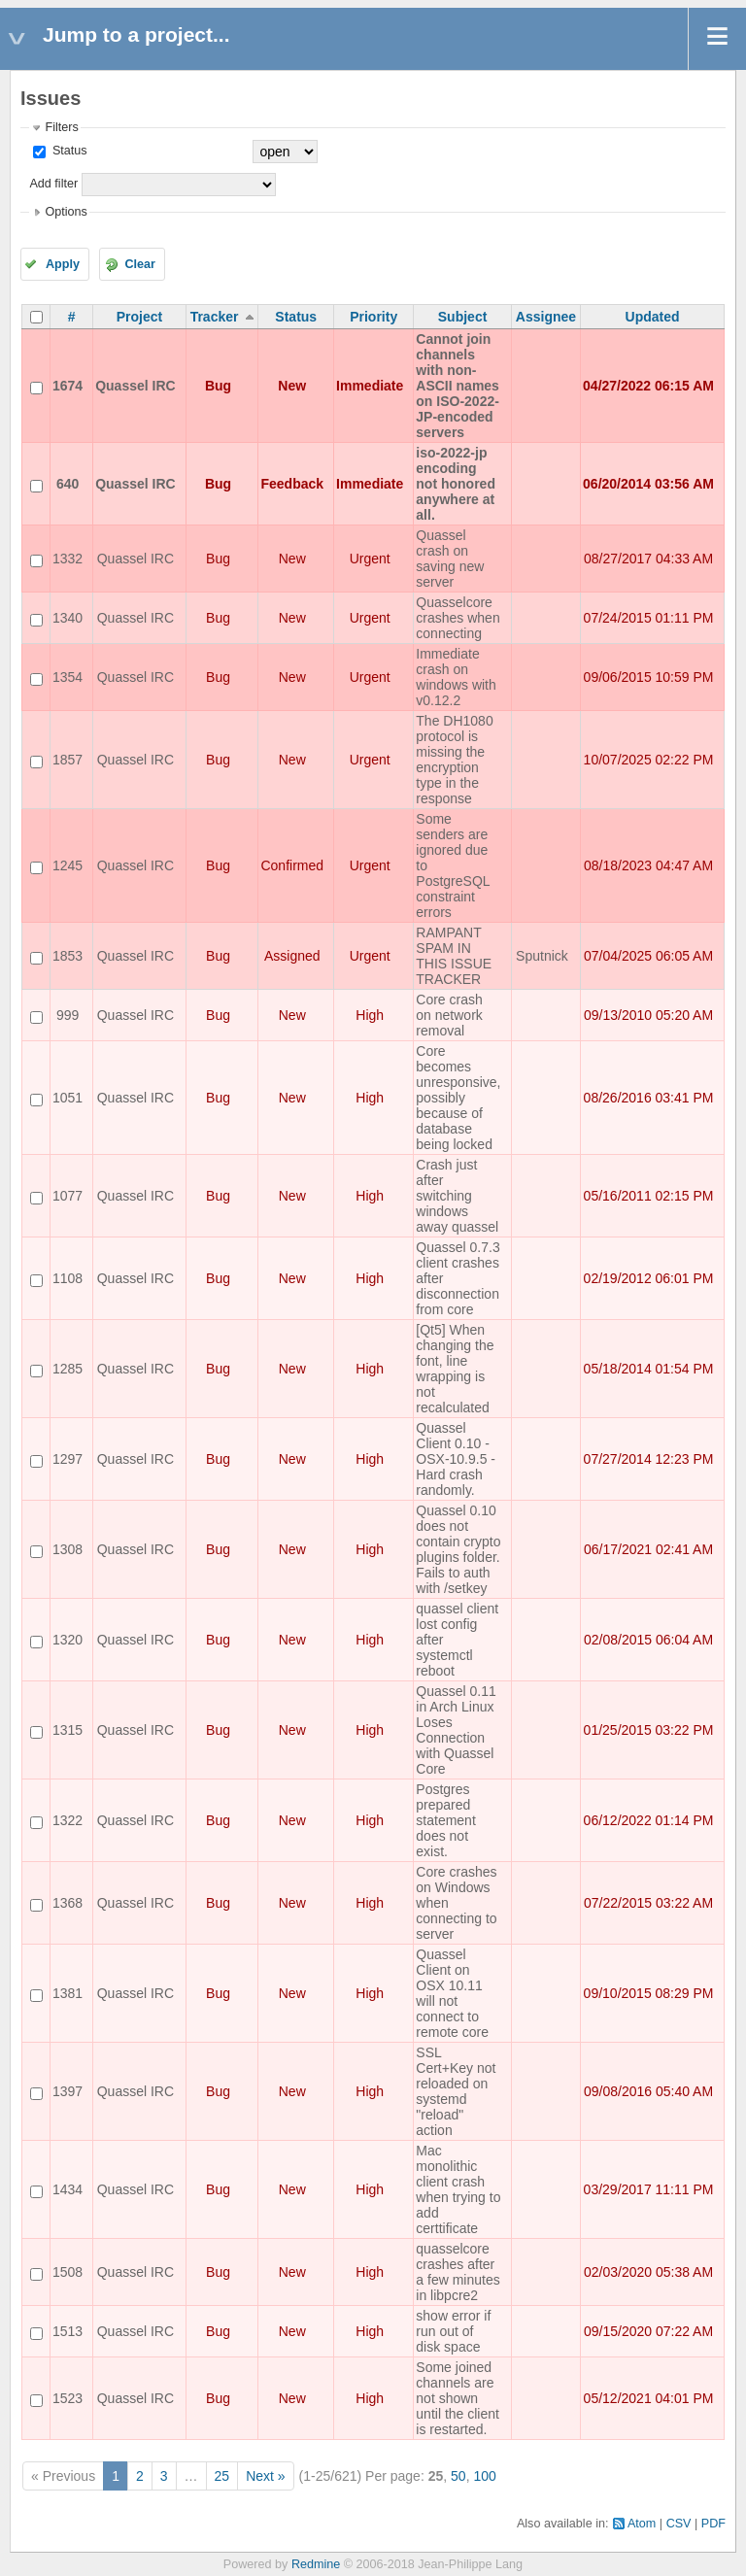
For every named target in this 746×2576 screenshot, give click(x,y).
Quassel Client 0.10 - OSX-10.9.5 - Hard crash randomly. (455, 1459)
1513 (67, 2331)
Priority (373, 316)
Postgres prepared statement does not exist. (445, 1820)
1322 (67, 1820)
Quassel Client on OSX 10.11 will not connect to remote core (452, 1993)
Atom (641, 2523)
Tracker (214, 316)
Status (67, 150)
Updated (653, 316)
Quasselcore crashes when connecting (457, 617)
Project (139, 316)
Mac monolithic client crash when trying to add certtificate (458, 2189)
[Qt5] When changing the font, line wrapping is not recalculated (454, 1368)
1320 (67, 1639)
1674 (67, 385)
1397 (67, 2091)
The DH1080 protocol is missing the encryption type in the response (454, 759)
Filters (61, 127)
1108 (67, 1278)
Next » (265, 2476)
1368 (67, 1903)
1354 (67, 677)
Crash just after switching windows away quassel (457, 1196)
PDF (713, 2523)
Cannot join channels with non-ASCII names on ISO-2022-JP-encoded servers (457, 385)
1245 (67, 865)
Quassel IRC (135, 385)
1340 (67, 618)
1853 (67, 956)
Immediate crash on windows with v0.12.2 (455, 677)
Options (65, 212)
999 (67, 1015)
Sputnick (542, 956)
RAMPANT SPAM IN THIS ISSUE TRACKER (454, 956)
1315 (67, 1730)
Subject (463, 316)
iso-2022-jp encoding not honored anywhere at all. (455, 484)
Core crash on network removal (449, 1015)
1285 (67, 1368)
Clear (139, 264)
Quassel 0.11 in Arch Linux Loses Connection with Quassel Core (456, 1730)
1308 (67, 1549)
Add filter (53, 183)
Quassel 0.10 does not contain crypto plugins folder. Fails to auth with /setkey (458, 1549)
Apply (63, 264)
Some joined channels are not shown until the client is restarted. (457, 2398)
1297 (67, 1459)
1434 (67, 2189)
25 (222, 2476)
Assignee (546, 316)
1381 (67, 1993)
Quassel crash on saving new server (450, 558)
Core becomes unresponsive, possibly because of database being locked (458, 1097)
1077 (67, 1195)
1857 (67, 759)
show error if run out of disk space (453, 2331)
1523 (67, 2398)
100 (484, 2476)
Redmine (315, 2564)
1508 (67, 2272)
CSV (679, 2523)
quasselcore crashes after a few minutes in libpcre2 (457, 2272)
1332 (67, 558)
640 (67, 483)
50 (458, 2476)
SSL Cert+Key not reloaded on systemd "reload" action (455, 2091)
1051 (67, 1097)
